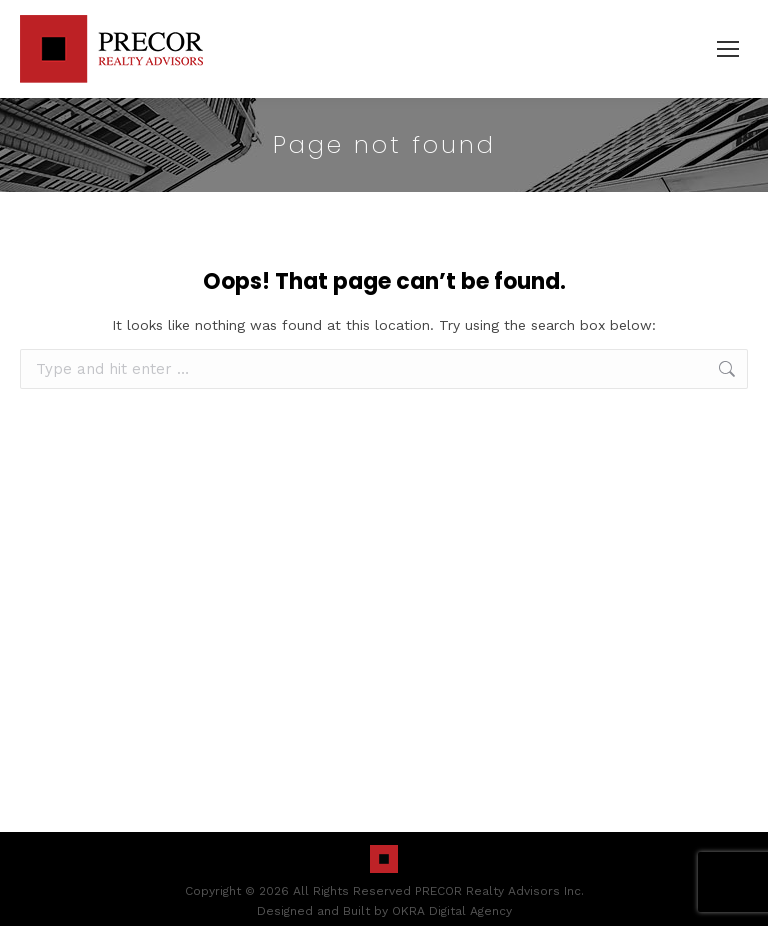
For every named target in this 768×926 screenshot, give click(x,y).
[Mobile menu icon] (728, 49)
